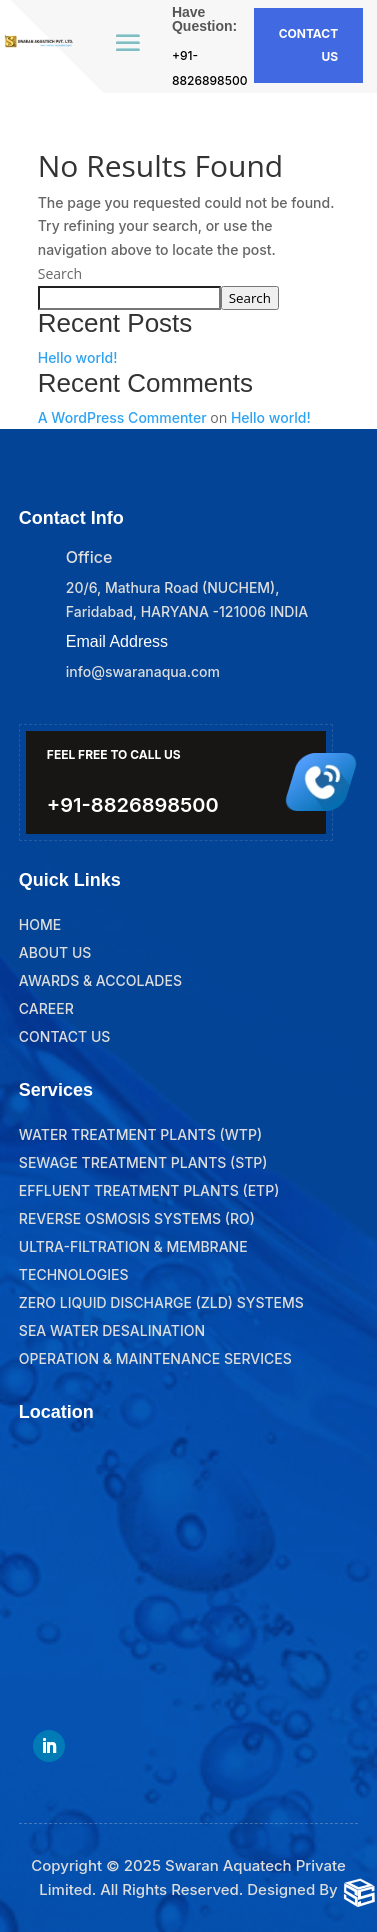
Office (89, 557)
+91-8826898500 (133, 805)
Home (40, 924)
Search (60, 273)
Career (46, 1008)
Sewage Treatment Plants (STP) (143, 1162)
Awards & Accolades (100, 980)
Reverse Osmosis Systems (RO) (137, 1218)
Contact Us (64, 1036)
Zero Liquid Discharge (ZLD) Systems (161, 1302)
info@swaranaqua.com (143, 671)
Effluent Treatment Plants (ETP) (149, 1190)
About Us (55, 952)
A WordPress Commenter (122, 417)
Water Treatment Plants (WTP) (140, 1134)
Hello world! (78, 357)
